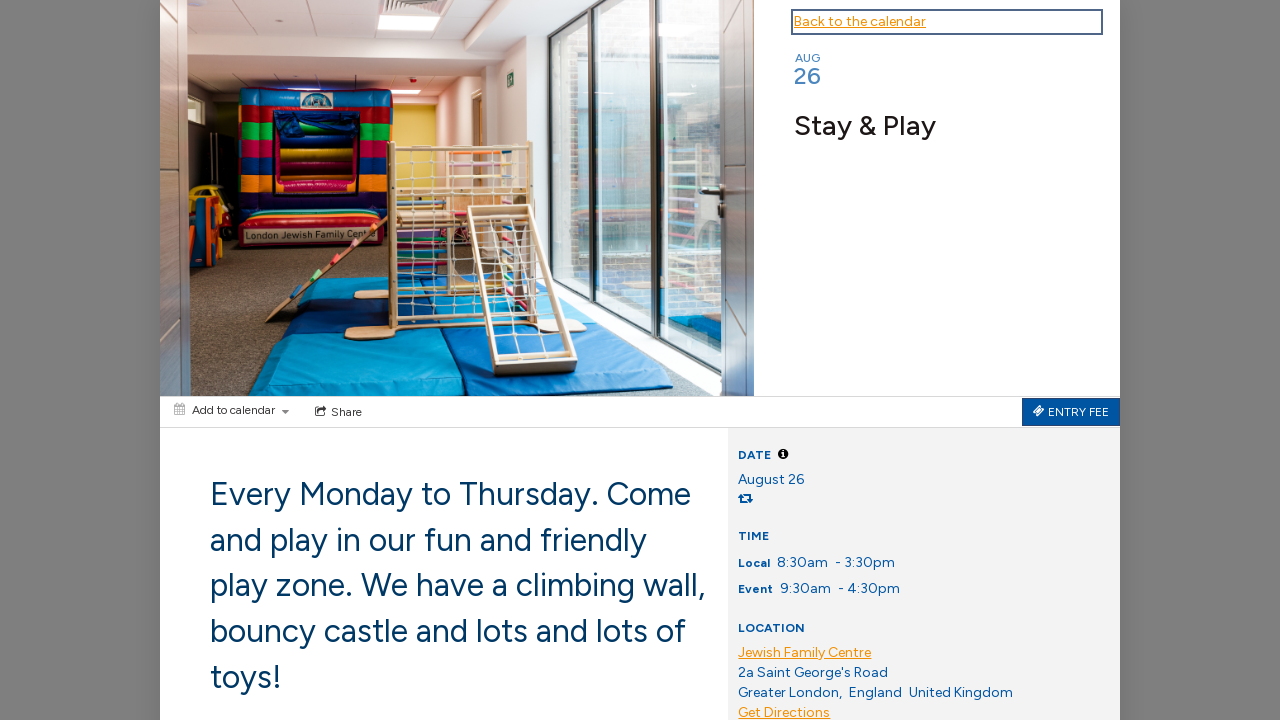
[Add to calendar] (231, 410)
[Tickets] (1071, 412)
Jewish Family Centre (804, 652)
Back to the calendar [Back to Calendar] (860, 21)
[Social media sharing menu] (336, 412)
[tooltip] (783, 454)
